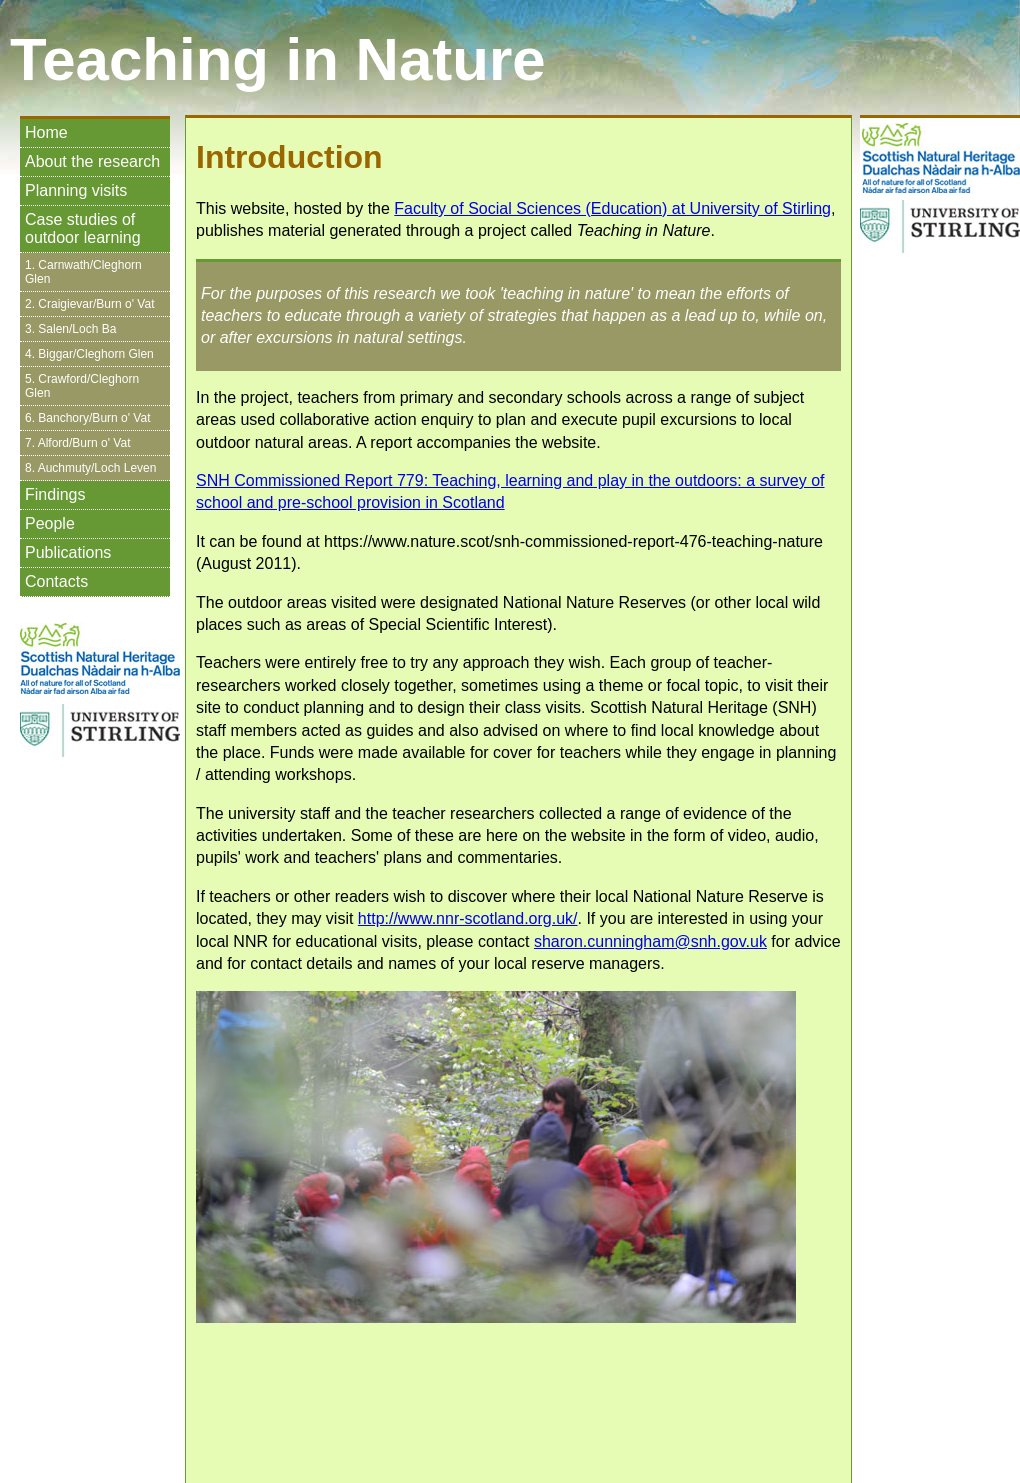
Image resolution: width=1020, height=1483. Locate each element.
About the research (92, 161)
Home (46, 132)
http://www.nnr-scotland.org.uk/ (468, 918)
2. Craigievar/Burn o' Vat (89, 304)
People (50, 523)
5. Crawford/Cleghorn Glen (82, 386)
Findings (55, 494)
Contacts (56, 581)
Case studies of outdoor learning (83, 228)
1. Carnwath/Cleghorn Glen (83, 272)
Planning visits (76, 190)
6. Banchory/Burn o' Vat (87, 418)
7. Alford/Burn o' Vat (77, 443)
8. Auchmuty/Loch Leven (90, 468)
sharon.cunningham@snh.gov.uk (650, 941)
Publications (68, 552)
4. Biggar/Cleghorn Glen (89, 354)
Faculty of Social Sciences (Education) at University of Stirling (612, 208)
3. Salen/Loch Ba (70, 329)
